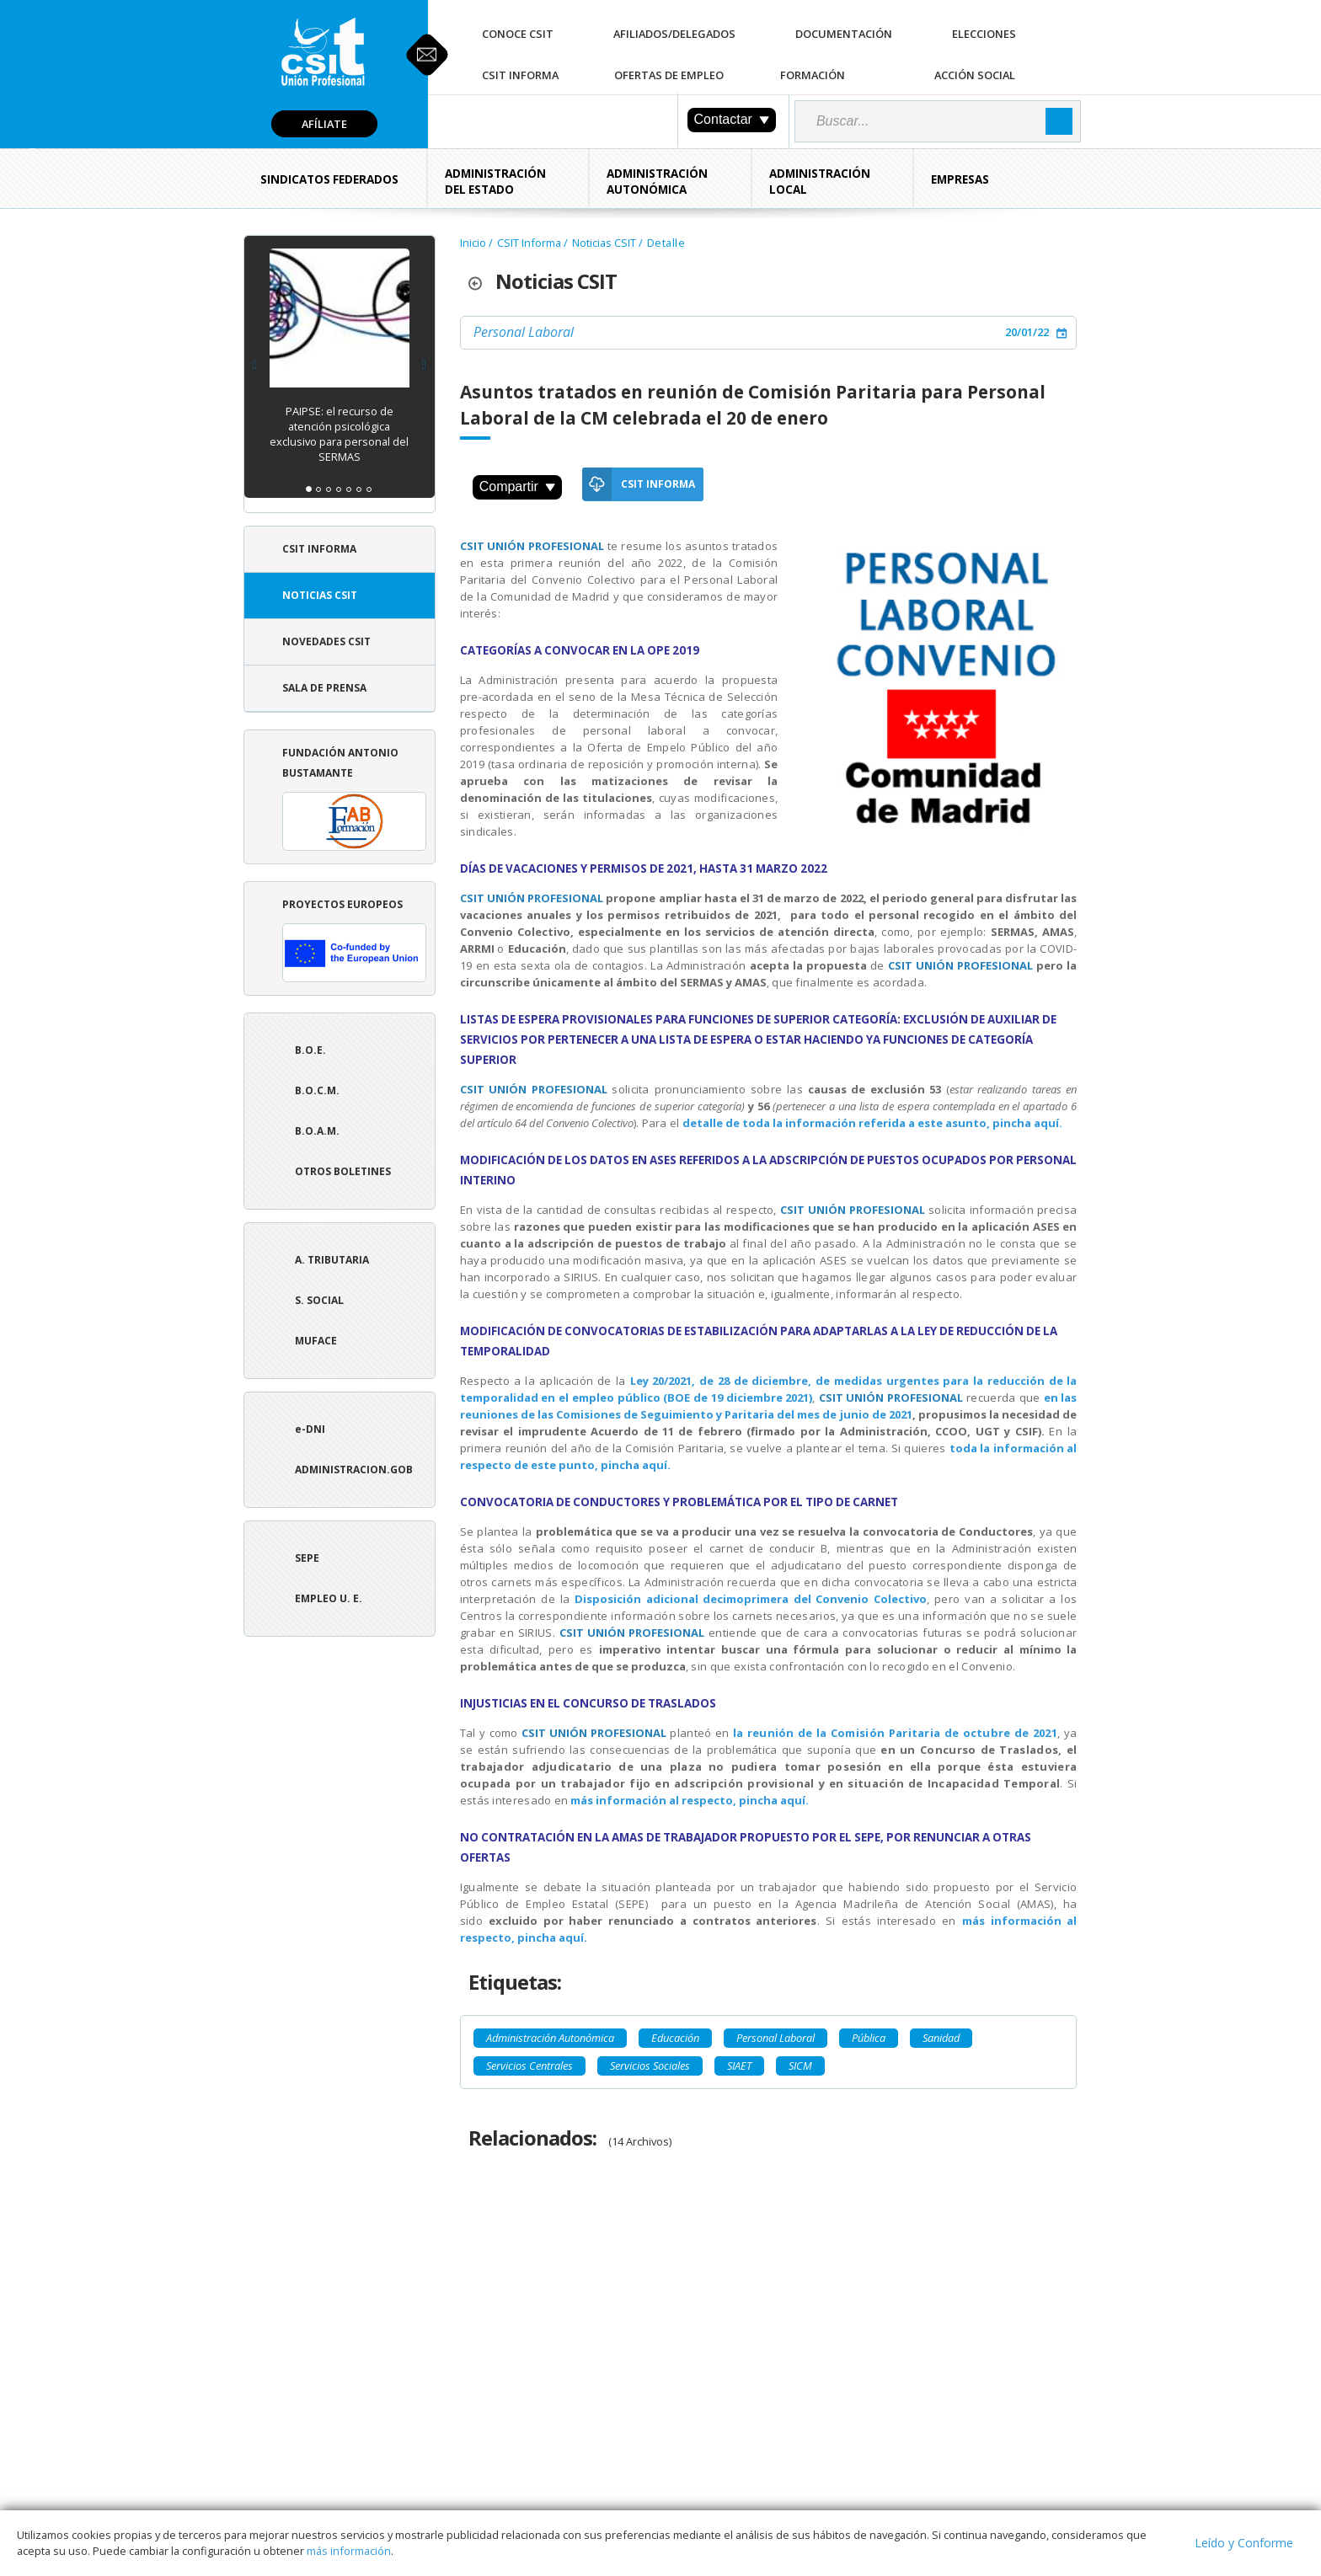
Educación (675, 2037)
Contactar (731, 119)
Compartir (517, 486)
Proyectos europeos (354, 939)
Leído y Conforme (1244, 2543)
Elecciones (984, 33)
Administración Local (819, 181)
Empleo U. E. (328, 1598)
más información (349, 2550)
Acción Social (974, 75)
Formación (812, 75)
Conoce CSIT (518, 33)
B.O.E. (310, 1050)
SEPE (307, 1558)
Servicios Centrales (529, 2065)
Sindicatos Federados (329, 179)
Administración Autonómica (657, 181)
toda (965, 1448)
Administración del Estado (495, 181)
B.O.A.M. (317, 1131)
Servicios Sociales (650, 2065)
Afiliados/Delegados (674, 33)
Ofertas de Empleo (669, 75)
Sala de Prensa (324, 688)
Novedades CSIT (326, 641)
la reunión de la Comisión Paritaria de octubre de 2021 (895, 1732)
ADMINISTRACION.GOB (354, 1469)
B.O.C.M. (317, 1090)
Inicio (473, 242)
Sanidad (941, 2037)
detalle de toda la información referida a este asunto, (837, 1122)
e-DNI (310, 1429)
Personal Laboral (523, 332)
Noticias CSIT (319, 595)
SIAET (739, 2065)
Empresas (960, 179)
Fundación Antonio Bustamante (354, 798)
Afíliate (324, 123)
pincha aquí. (1027, 1122)
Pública (868, 2037)
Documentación (843, 33)
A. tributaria (332, 1260)
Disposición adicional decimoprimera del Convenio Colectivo (751, 1598)
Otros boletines (343, 1171)
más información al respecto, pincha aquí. (690, 1800)
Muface (316, 1340)
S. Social (319, 1300)
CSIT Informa (520, 75)
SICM (800, 2065)
